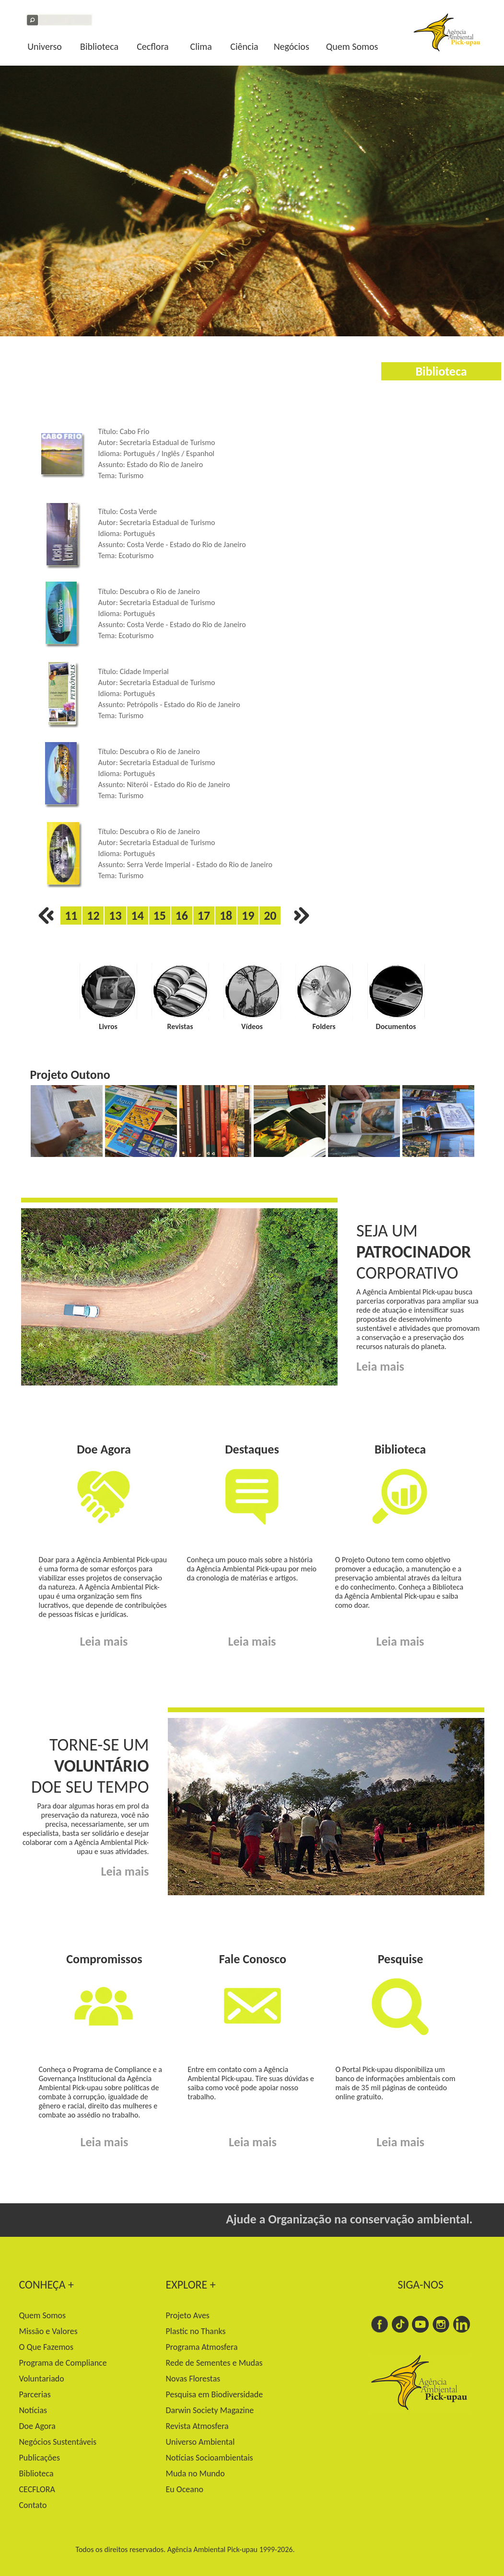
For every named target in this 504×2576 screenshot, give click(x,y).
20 (270, 915)
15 (159, 915)
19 (248, 915)
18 (226, 915)
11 (71, 915)
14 (137, 915)
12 (93, 915)
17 (204, 915)
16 (182, 915)
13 (115, 915)
